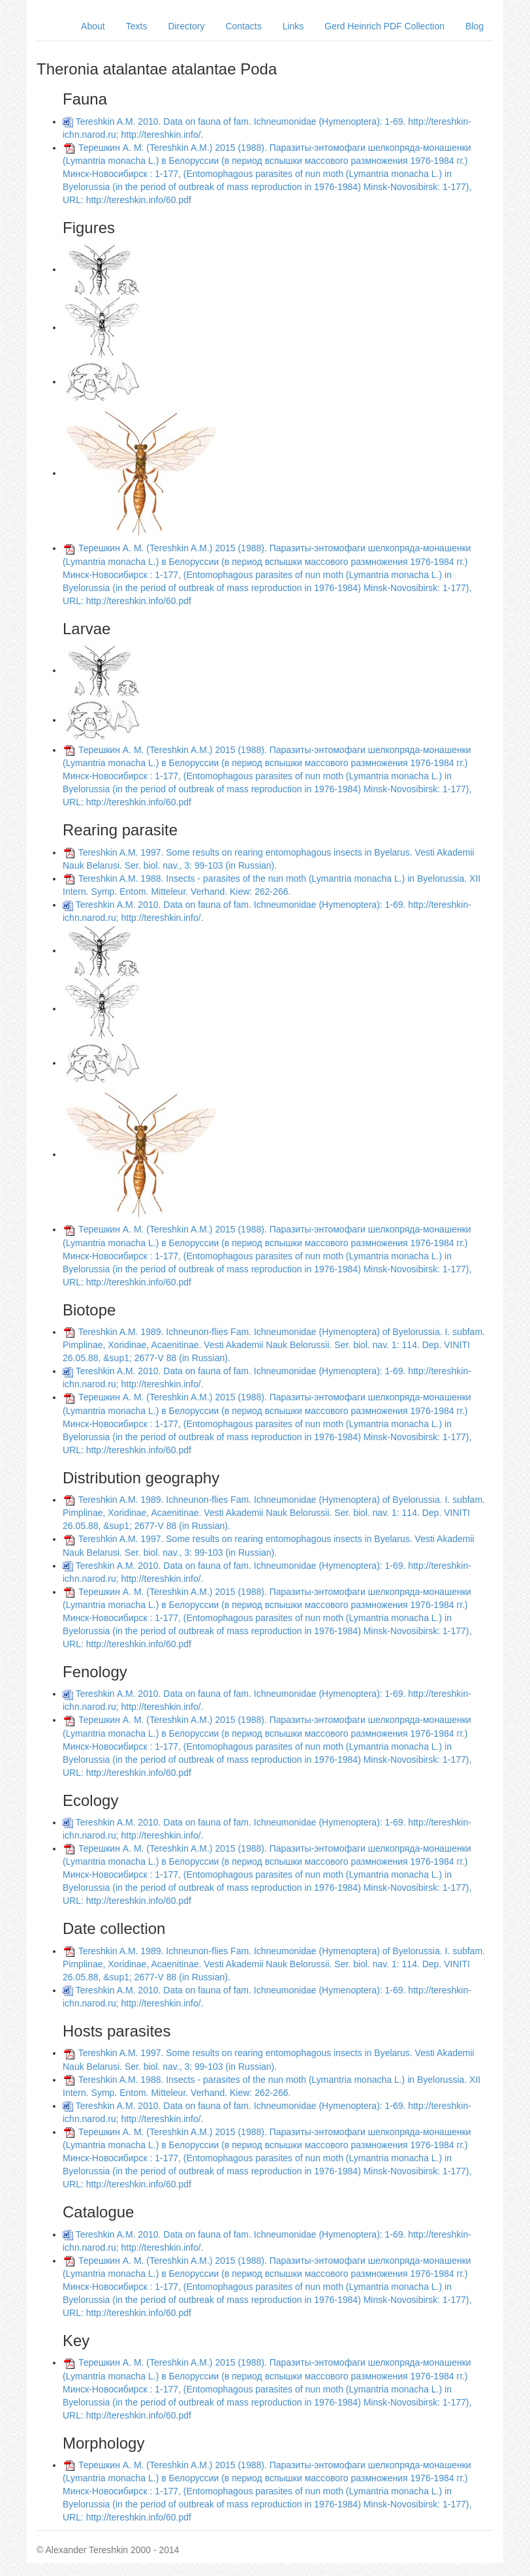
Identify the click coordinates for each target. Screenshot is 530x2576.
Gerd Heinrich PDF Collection (384, 26)
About (93, 26)
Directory (186, 26)
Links (293, 26)
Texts (137, 26)
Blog (474, 26)
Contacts (243, 26)
